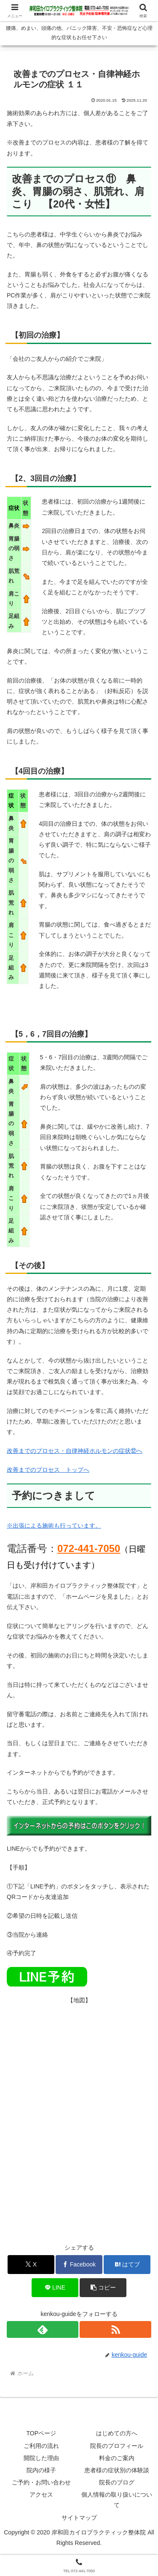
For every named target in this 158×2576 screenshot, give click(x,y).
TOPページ (41, 2433)
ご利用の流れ (41, 2445)
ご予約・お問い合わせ (41, 2482)
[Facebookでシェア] (79, 2264)
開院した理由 (41, 2458)
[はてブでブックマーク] (127, 2264)
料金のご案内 (116, 2458)
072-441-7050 (88, 1548)
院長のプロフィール (116, 2445)
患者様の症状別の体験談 (116, 2470)
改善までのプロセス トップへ (48, 1469)
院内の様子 (41, 2470)
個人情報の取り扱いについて (116, 2499)
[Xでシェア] (31, 2264)
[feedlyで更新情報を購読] (42, 2329)
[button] (103, 2287)
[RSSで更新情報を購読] (115, 2329)
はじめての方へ (116, 2433)
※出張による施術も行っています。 (54, 1525)
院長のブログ (116, 2482)
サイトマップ (79, 2517)
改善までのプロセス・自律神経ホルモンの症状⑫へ (74, 1450)
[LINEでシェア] (55, 2287)
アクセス (41, 2494)
